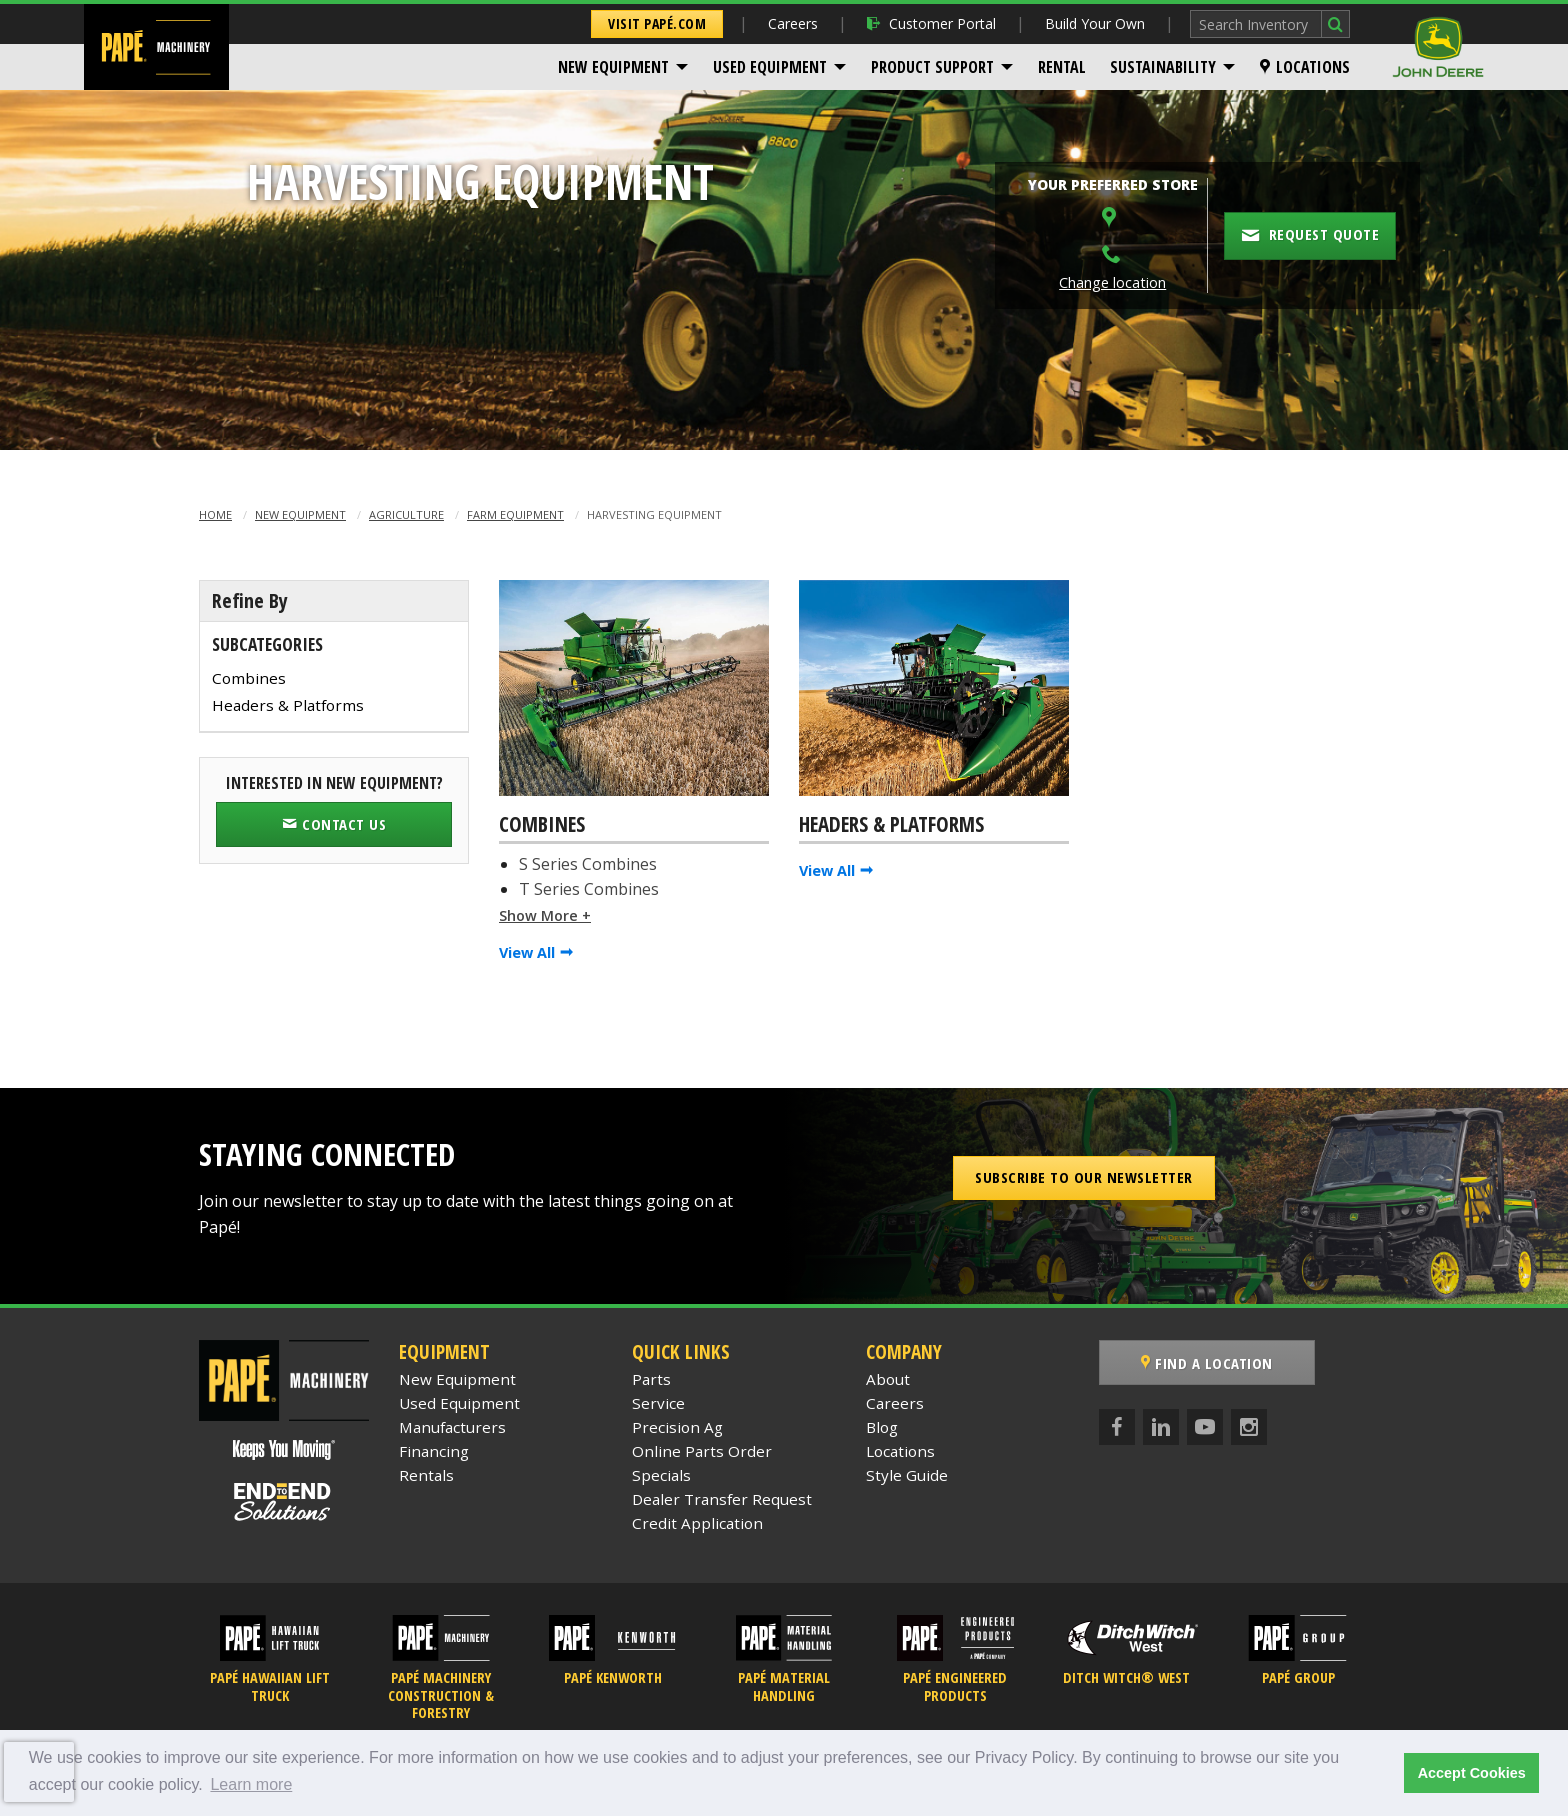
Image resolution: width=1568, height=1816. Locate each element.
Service (658, 1403)
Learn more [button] (251, 1784)
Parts (651, 1379)
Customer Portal (931, 23)
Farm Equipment (515, 514)
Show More (538, 915)
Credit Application (697, 1523)
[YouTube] (1205, 1427)
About (888, 1379)
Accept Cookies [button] (1472, 1773)
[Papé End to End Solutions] (284, 1502)
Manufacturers (452, 1427)
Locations (1305, 67)
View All (527, 952)
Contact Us (334, 824)
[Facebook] (1117, 1427)
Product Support (932, 67)
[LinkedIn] (1161, 1427)
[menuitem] (623, 67)
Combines (249, 678)
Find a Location (1207, 1363)
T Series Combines (589, 889)
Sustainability (1163, 67)
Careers (793, 23)
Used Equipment (770, 67)
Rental (1062, 67)
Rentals (426, 1475)
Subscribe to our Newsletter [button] (1084, 1177)
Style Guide (907, 1475)
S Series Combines (588, 864)
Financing (434, 1451)
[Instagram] (1249, 1427)
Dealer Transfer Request (722, 1499)
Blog (882, 1427)
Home (215, 514)
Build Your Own (1095, 23)
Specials (661, 1475)
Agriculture (406, 514)
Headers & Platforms (288, 705)
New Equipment (613, 67)
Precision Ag (677, 1427)
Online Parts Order (702, 1451)
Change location (1112, 282)
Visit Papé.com (657, 23)
